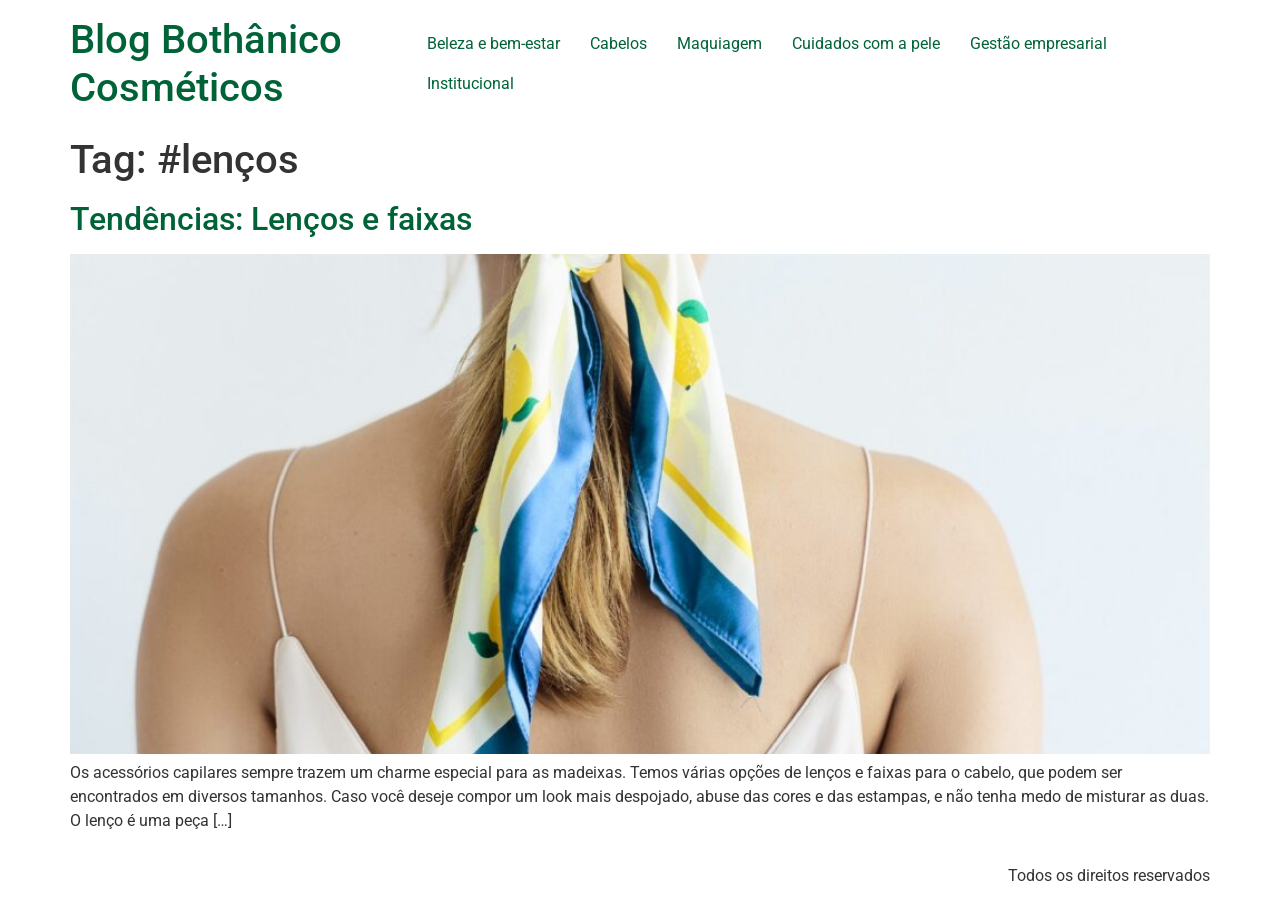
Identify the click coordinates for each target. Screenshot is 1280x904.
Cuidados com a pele (866, 43)
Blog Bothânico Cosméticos (206, 63)
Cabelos (618, 43)
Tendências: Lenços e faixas (271, 219)
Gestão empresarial (1038, 43)
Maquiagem (719, 43)
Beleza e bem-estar (493, 43)
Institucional (470, 83)
